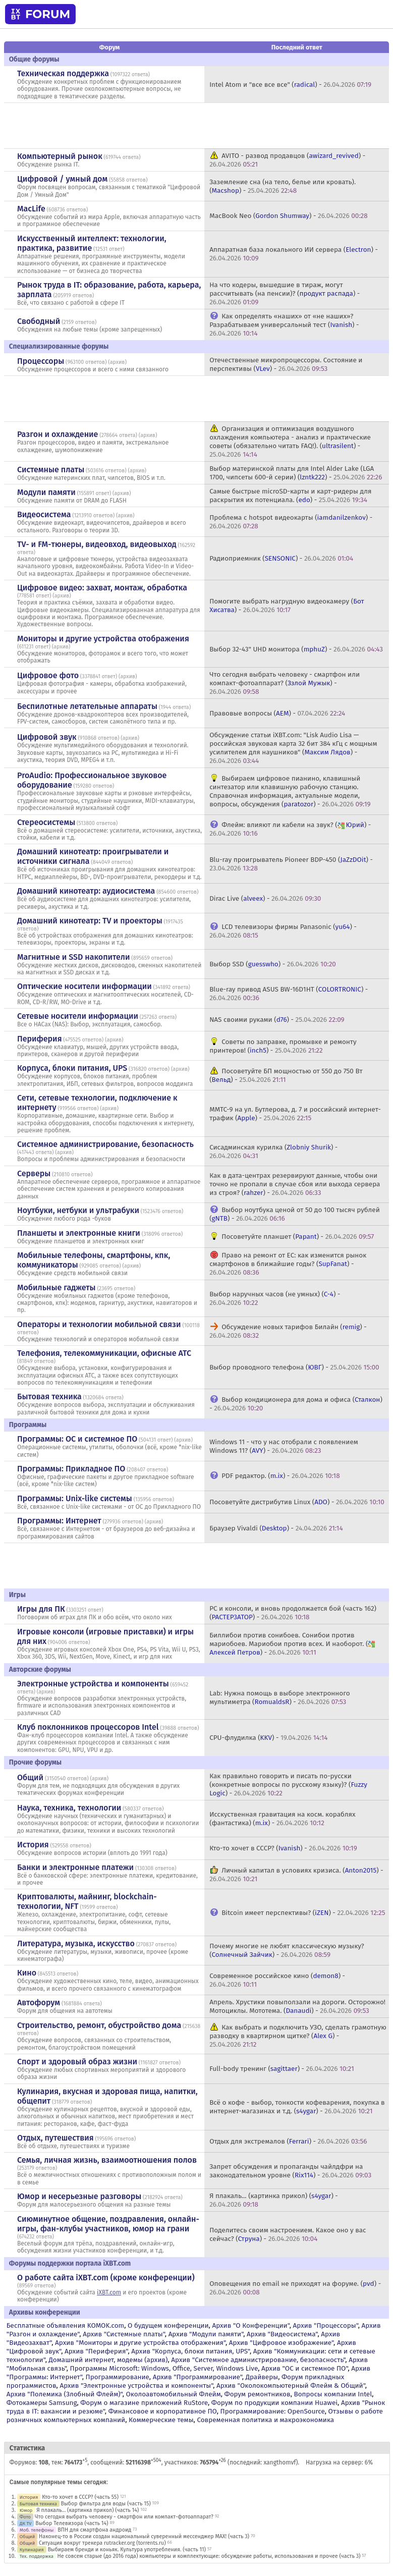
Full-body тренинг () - (281, 2068)
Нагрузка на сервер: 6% (339, 2462)
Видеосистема (44, 514)
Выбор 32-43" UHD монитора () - (296, 649)
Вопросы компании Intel (333, 2394)
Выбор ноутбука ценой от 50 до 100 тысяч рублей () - (294, 1214)
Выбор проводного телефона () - (294, 1367)
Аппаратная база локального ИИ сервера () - (293, 253)
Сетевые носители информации (77, 1016)
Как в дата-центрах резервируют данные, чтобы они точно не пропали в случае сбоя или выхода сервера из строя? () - (294, 1184)
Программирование (117, 2377)
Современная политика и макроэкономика (265, 2420)
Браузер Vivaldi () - (276, 1528)
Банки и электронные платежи (75, 1867)
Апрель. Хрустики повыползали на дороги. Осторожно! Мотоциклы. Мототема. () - (297, 2006)
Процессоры (40, 361)
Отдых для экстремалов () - (288, 2141)
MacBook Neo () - (288, 215)
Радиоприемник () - (281, 558)
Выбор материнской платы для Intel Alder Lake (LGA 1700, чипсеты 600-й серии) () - (295, 472)
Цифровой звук (47, 737)
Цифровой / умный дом (62, 179)
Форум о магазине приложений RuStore (144, 2402)
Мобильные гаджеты (56, 1287)
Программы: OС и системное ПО (77, 1439)
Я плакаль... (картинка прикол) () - (273, 2200)
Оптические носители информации (84, 986)
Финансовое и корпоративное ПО (162, 2411)
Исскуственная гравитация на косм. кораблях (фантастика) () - (282, 1818)
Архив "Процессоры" (325, 2325)
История (33, 1844)
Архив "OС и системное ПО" (304, 2368)
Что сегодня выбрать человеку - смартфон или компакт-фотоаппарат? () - (284, 683)
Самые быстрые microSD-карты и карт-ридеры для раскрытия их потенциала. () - (290, 495)
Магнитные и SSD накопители (73, 957)
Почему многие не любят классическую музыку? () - (286, 1950)
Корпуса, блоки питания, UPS (72, 1068)
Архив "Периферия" (96, 2351)
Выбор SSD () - (272, 964)
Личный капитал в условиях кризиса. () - (296, 1874)
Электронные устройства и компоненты (93, 1683)
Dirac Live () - (265, 898)
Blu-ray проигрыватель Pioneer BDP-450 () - (291, 863)
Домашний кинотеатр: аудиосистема (86, 891)
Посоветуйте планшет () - (297, 1236)
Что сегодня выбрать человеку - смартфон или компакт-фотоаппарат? (124, 2516)
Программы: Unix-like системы (74, 1498)
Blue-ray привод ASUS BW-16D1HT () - (288, 993)
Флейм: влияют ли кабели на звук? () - (290, 829)
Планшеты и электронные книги (78, 1233)
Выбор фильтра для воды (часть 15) (106, 2503)
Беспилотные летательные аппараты (87, 706)
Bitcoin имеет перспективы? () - (303, 1912)
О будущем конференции (168, 2325)
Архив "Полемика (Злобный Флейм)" (65, 2394)
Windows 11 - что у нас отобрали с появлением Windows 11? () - (283, 1446)
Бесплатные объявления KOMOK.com (65, 2325)
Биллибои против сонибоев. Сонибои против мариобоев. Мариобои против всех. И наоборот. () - (292, 1644)
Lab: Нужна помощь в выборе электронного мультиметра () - (279, 1697)
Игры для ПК (41, 1609)
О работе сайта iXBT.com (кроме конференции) (106, 2277)
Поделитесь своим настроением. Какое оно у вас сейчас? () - (287, 2234)
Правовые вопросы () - (277, 713)
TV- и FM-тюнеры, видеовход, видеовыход (97, 544)
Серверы (33, 1173)
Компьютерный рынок (59, 156)
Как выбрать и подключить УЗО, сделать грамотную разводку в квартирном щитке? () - (297, 2036)
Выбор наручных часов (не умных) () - (274, 1298)
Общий (30, 1777)
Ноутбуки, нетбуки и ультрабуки (78, 1210)
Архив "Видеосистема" (282, 2334)
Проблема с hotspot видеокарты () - (290, 521)
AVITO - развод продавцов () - (287, 160)
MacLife (31, 208)
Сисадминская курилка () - (273, 1151)
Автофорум (38, 2002)
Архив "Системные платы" (124, 2334)
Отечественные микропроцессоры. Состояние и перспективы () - (285, 364)
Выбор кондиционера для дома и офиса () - (295, 1403)
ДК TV (26, 2523)
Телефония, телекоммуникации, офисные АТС (104, 1353)
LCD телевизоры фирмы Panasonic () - (283, 931)
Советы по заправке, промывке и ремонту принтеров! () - (282, 1046)
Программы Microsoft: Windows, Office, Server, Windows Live (164, 2368)
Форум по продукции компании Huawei (274, 2402)
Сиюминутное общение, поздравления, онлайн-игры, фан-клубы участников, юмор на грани (108, 2223)
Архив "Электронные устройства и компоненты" (136, 2385)
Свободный (38, 321)
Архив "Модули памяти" (206, 2334)
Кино (26, 1973)
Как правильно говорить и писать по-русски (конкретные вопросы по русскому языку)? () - (288, 1784)
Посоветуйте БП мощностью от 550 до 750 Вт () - (285, 1075)
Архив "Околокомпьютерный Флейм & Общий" (290, 2385)
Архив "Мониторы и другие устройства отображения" (140, 2342)
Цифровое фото (48, 675)
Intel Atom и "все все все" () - (290, 84)
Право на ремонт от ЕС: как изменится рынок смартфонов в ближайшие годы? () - (287, 1264)
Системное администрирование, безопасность (105, 1144)
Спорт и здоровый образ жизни (77, 2061)
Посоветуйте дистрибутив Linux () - (296, 1502)
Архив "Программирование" (197, 2377)
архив (117, 362)
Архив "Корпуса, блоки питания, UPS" (190, 2351)
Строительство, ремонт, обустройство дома (99, 2025)
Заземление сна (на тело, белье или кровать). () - (282, 186)
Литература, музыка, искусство (76, 1943)
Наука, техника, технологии (69, 1808)
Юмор (26, 2510)
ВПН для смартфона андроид (94, 2530)
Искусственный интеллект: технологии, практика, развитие (91, 243)
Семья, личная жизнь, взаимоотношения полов (107, 2160)
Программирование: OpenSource (272, 2411)
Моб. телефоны (37, 2530)
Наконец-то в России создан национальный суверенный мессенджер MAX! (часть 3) (144, 2536)
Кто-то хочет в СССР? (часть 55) (80, 2497)
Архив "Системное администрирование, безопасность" (258, 2359)
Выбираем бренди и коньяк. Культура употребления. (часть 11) (126, 2549)
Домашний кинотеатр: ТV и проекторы (89, 920)
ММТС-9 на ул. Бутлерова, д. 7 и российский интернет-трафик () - (295, 1113)
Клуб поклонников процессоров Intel (87, 1727)
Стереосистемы (46, 822)
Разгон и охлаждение (57, 434)
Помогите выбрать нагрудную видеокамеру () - (286, 605)
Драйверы (262, 2377)
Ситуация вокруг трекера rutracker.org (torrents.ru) (102, 2543)
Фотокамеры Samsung (42, 2402)
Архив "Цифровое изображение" (281, 2342)
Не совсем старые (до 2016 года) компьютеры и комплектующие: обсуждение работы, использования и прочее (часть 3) (209, 2556)
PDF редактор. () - (280, 1475)
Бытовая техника (49, 1396)
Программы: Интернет (59, 1520)
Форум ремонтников (257, 2394)
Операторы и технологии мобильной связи (99, 1324)
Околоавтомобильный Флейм (173, 2394)
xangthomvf (279, 2462)
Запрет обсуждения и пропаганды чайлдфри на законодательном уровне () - (290, 2170)
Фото (25, 2516)
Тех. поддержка (36, 2556)
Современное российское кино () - (277, 1980)
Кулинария (32, 2549)
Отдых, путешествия (55, 2138)
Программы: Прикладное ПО (71, 1468)
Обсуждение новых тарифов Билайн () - (288, 1331)
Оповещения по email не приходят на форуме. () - (295, 2287)
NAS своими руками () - (277, 1019)
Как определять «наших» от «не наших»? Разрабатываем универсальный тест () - (284, 325)
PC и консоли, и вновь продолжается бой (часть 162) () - (292, 1612)
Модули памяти (46, 492)
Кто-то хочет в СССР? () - (283, 1848)
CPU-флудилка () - (268, 1737)
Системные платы (50, 469)
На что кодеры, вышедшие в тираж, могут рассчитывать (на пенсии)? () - (284, 293)
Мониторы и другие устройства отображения (103, 638)
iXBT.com (109, 2292)
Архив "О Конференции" (250, 2325)
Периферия (39, 1039)
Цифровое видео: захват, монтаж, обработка (102, 587)
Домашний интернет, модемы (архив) (108, 2359)
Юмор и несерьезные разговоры (79, 2196)
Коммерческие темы (161, 2420)
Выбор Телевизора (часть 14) (71, 2523)
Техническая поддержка (63, 73)
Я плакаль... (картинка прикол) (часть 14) (87, 2510)
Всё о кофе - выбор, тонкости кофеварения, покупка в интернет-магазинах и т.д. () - (297, 2106)
